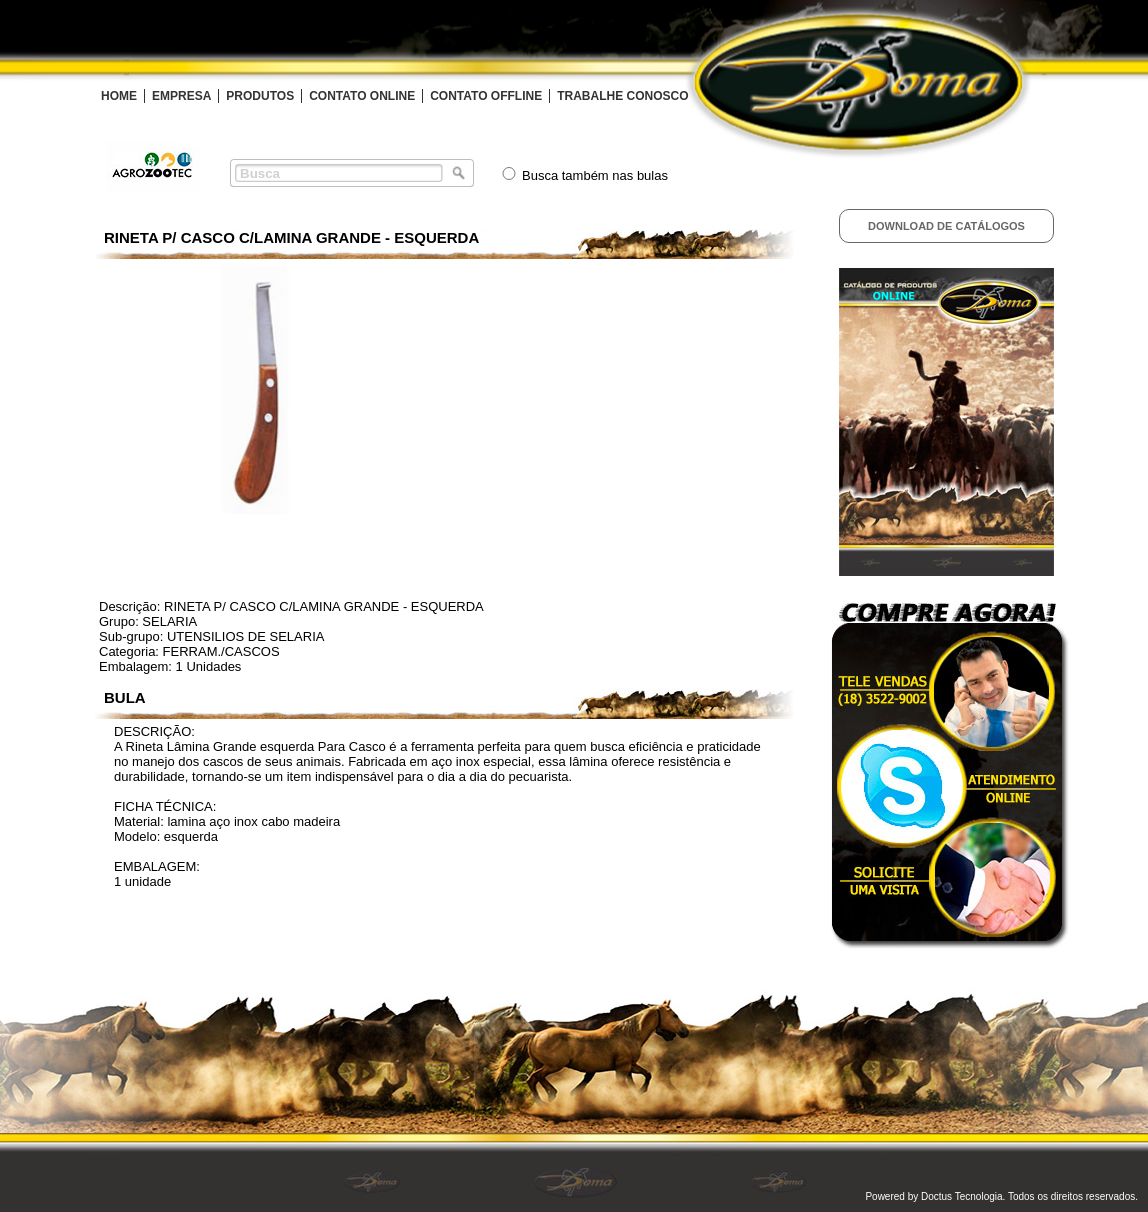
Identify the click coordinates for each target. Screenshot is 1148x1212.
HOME (119, 96)
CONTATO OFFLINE (486, 96)
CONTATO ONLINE (362, 96)
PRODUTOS (260, 96)
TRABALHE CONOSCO (622, 96)
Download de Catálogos (946, 226)
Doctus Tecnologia (962, 1196)
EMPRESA (181, 96)
